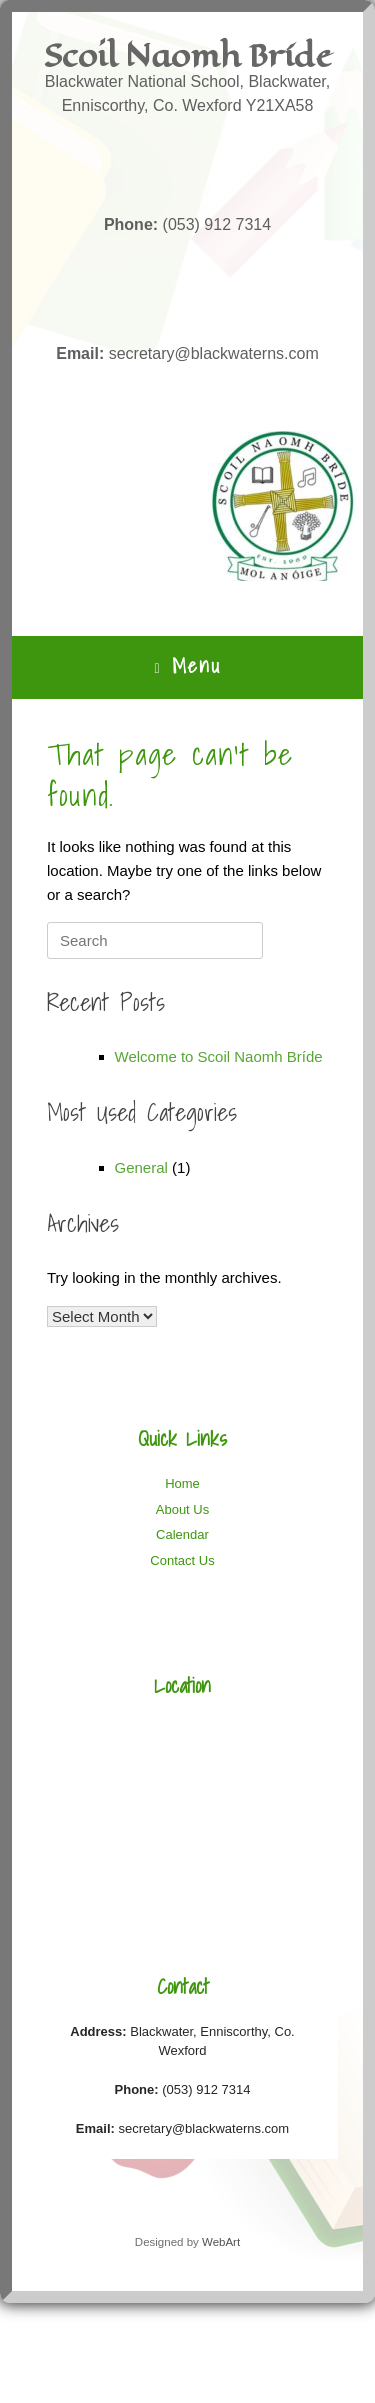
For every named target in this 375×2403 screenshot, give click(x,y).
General (141, 1167)
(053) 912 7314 (187, 224)
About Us (182, 1509)
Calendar (182, 1534)
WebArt (221, 2242)
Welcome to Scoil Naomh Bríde (219, 1056)
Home (182, 1483)
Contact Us (182, 1560)
